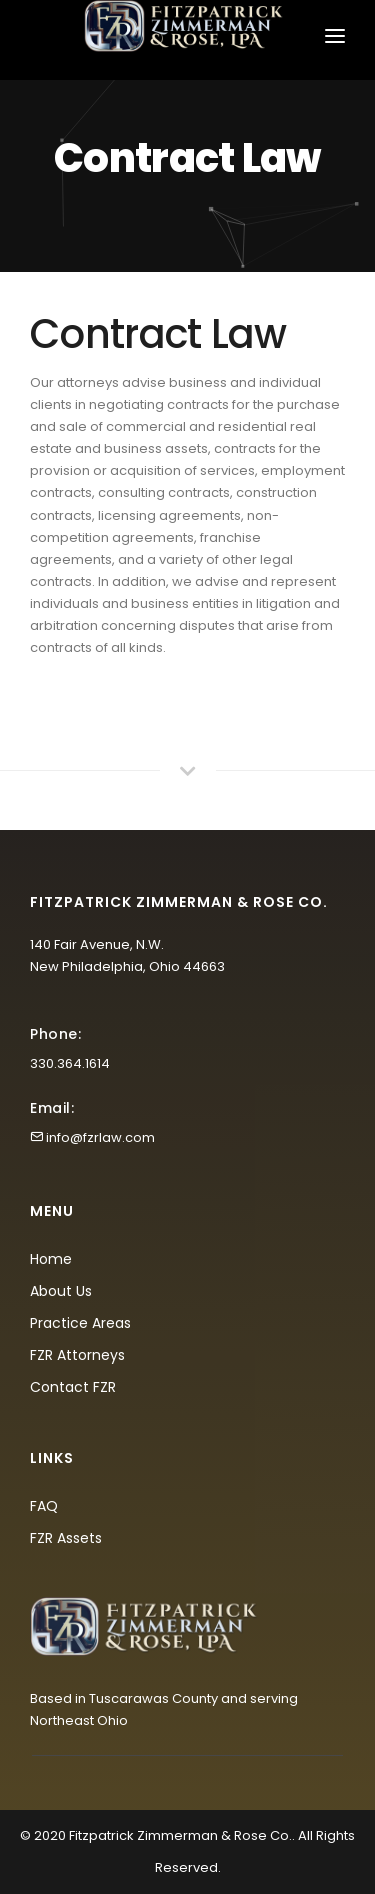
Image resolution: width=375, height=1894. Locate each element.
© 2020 (43, 1835)
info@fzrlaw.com (100, 1137)
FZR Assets (66, 1538)
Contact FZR (73, 1387)
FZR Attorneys (77, 1355)
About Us (61, 1291)
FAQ (44, 1506)
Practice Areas (80, 1323)
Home (51, 1259)
